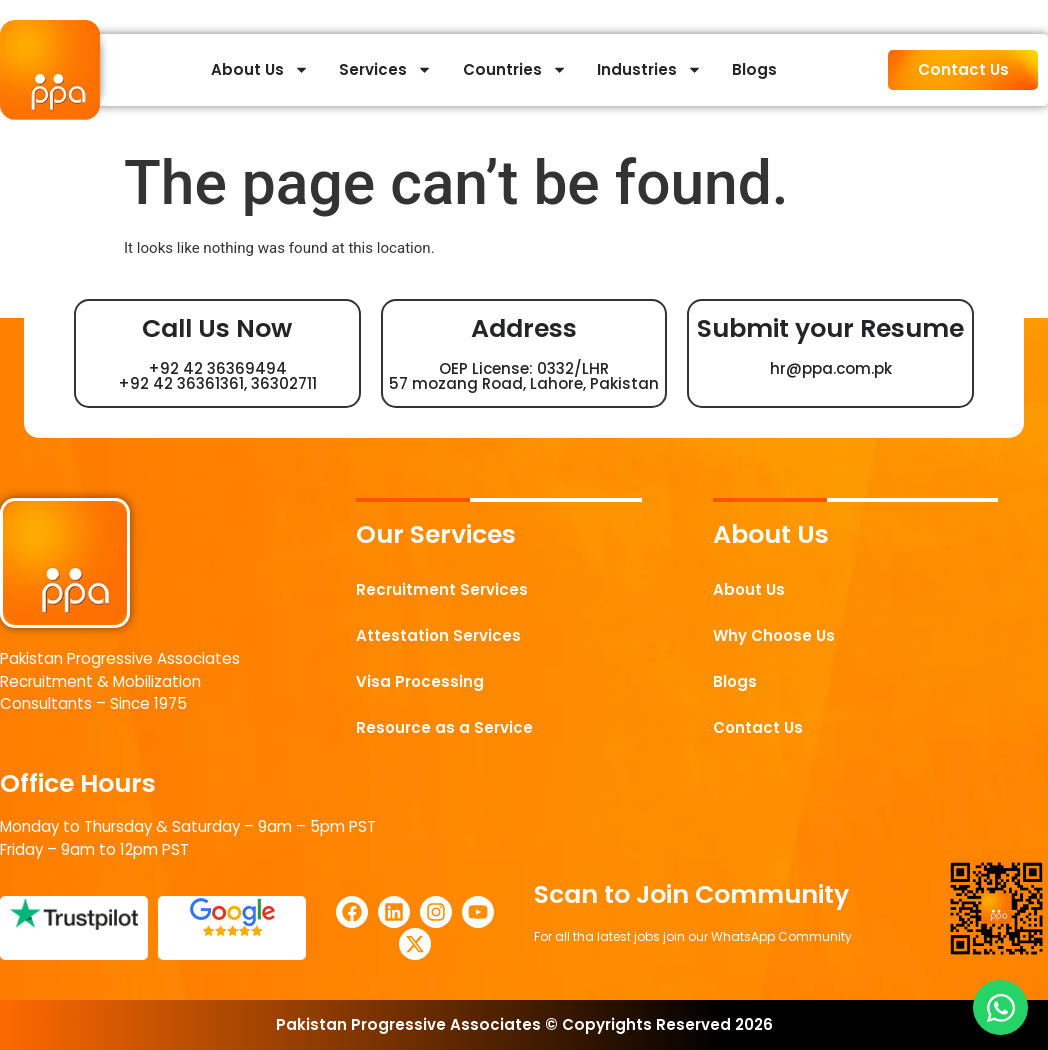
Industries (649, 69)
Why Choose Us (775, 635)
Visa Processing (420, 681)
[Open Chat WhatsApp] (1000, 1007)
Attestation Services (439, 635)
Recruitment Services (442, 589)
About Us (260, 69)
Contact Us (758, 727)
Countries (515, 69)
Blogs (754, 69)
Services (385, 69)
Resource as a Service (445, 727)
